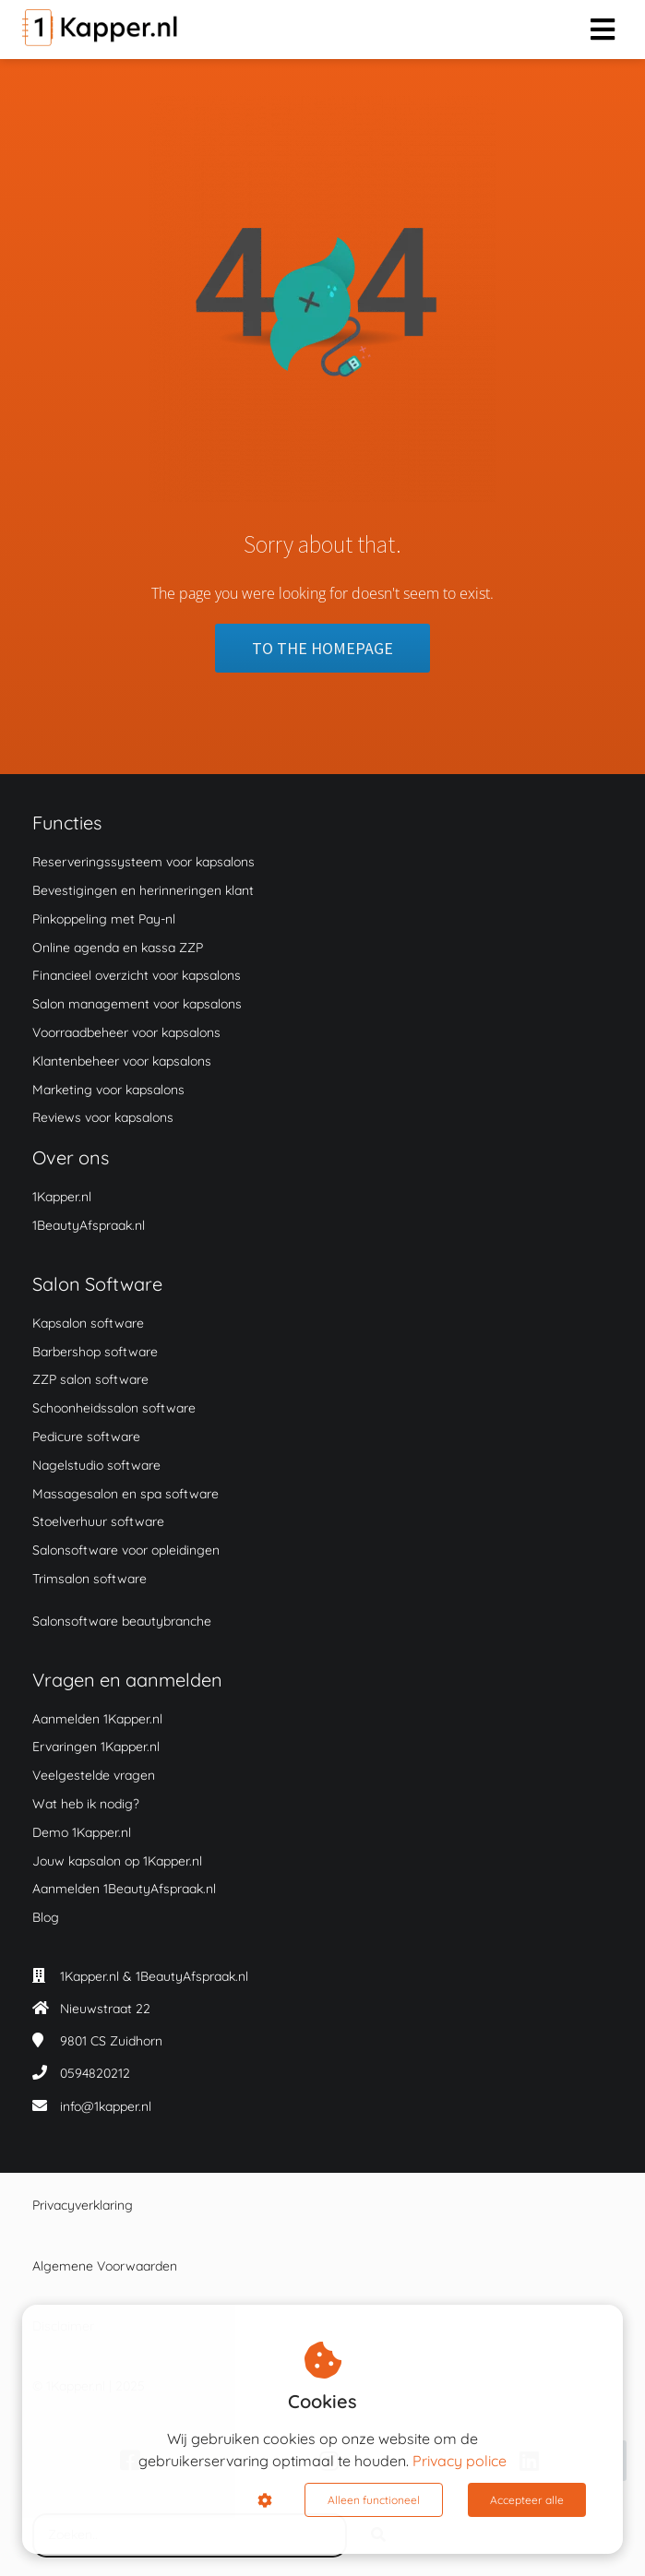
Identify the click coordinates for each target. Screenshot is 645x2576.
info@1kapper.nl (105, 2106)
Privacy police (459, 2460)
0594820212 (95, 2073)
